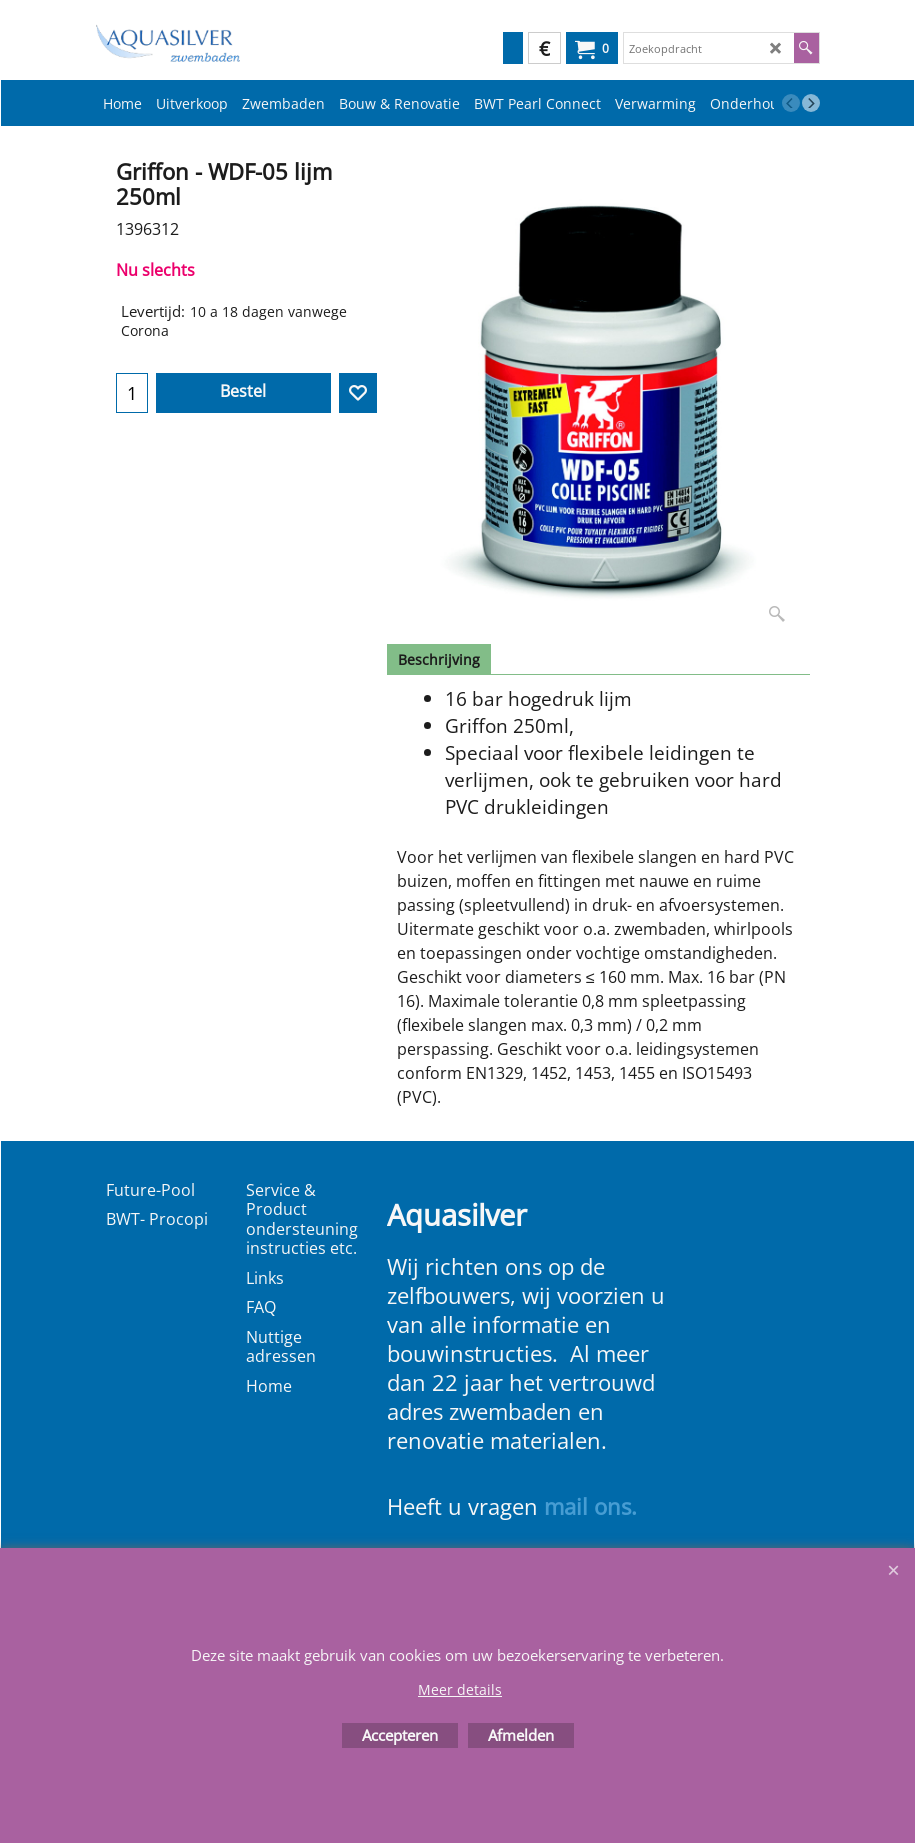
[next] (811, 103)
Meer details (460, 1689)
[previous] (791, 103)
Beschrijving (439, 659)
